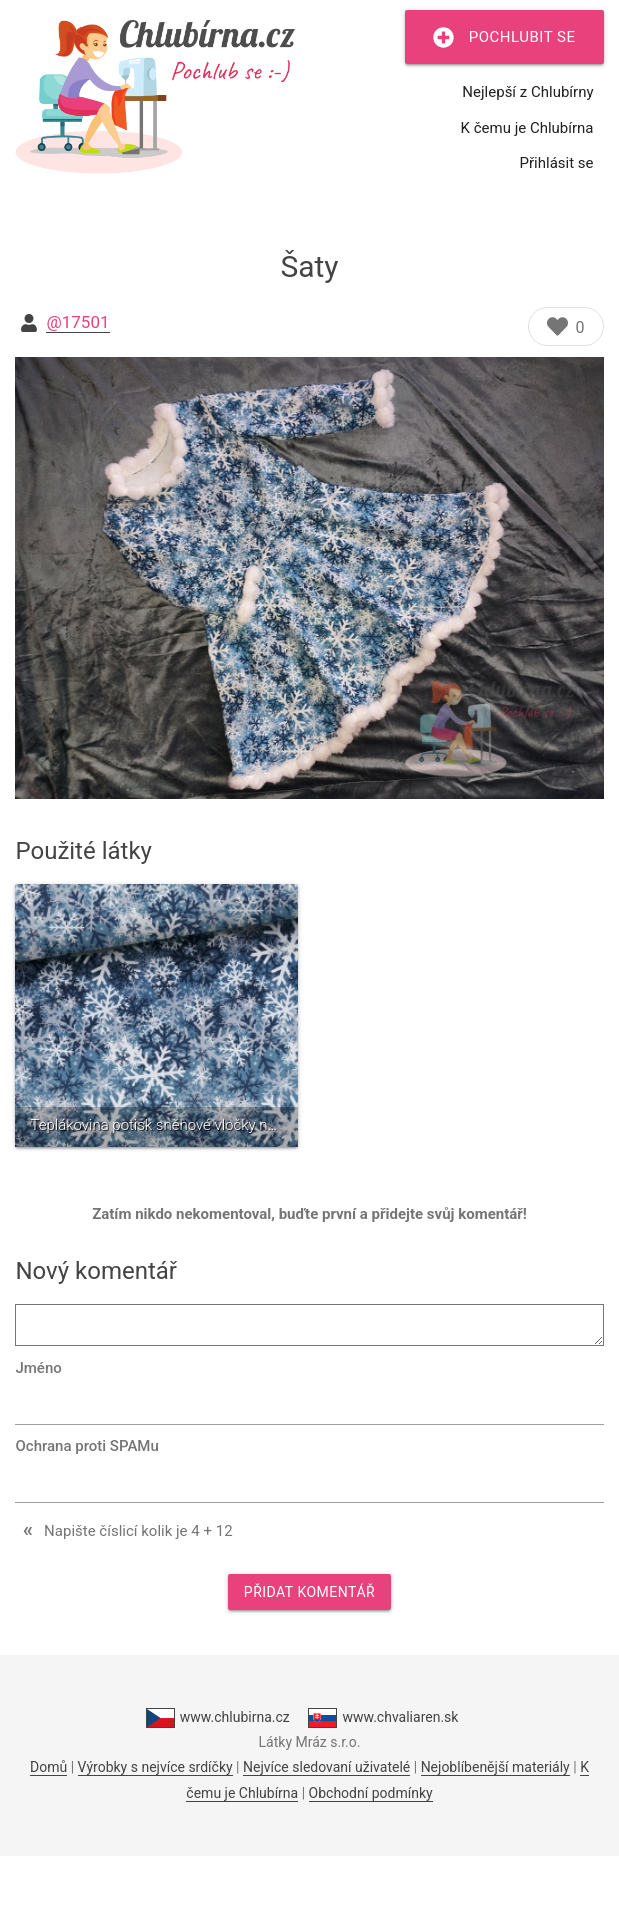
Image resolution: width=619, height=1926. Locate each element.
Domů (48, 1767)
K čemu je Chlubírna (527, 128)
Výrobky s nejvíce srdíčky (155, 1767)
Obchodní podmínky (371, 1793)
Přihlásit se (557, 163)
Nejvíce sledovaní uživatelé (326, 1767)
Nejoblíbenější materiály (495, 1767)
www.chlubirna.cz (218, 1718)
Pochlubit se (504, 37)
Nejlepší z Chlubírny (527, 92)
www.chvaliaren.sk (383, 1718)
